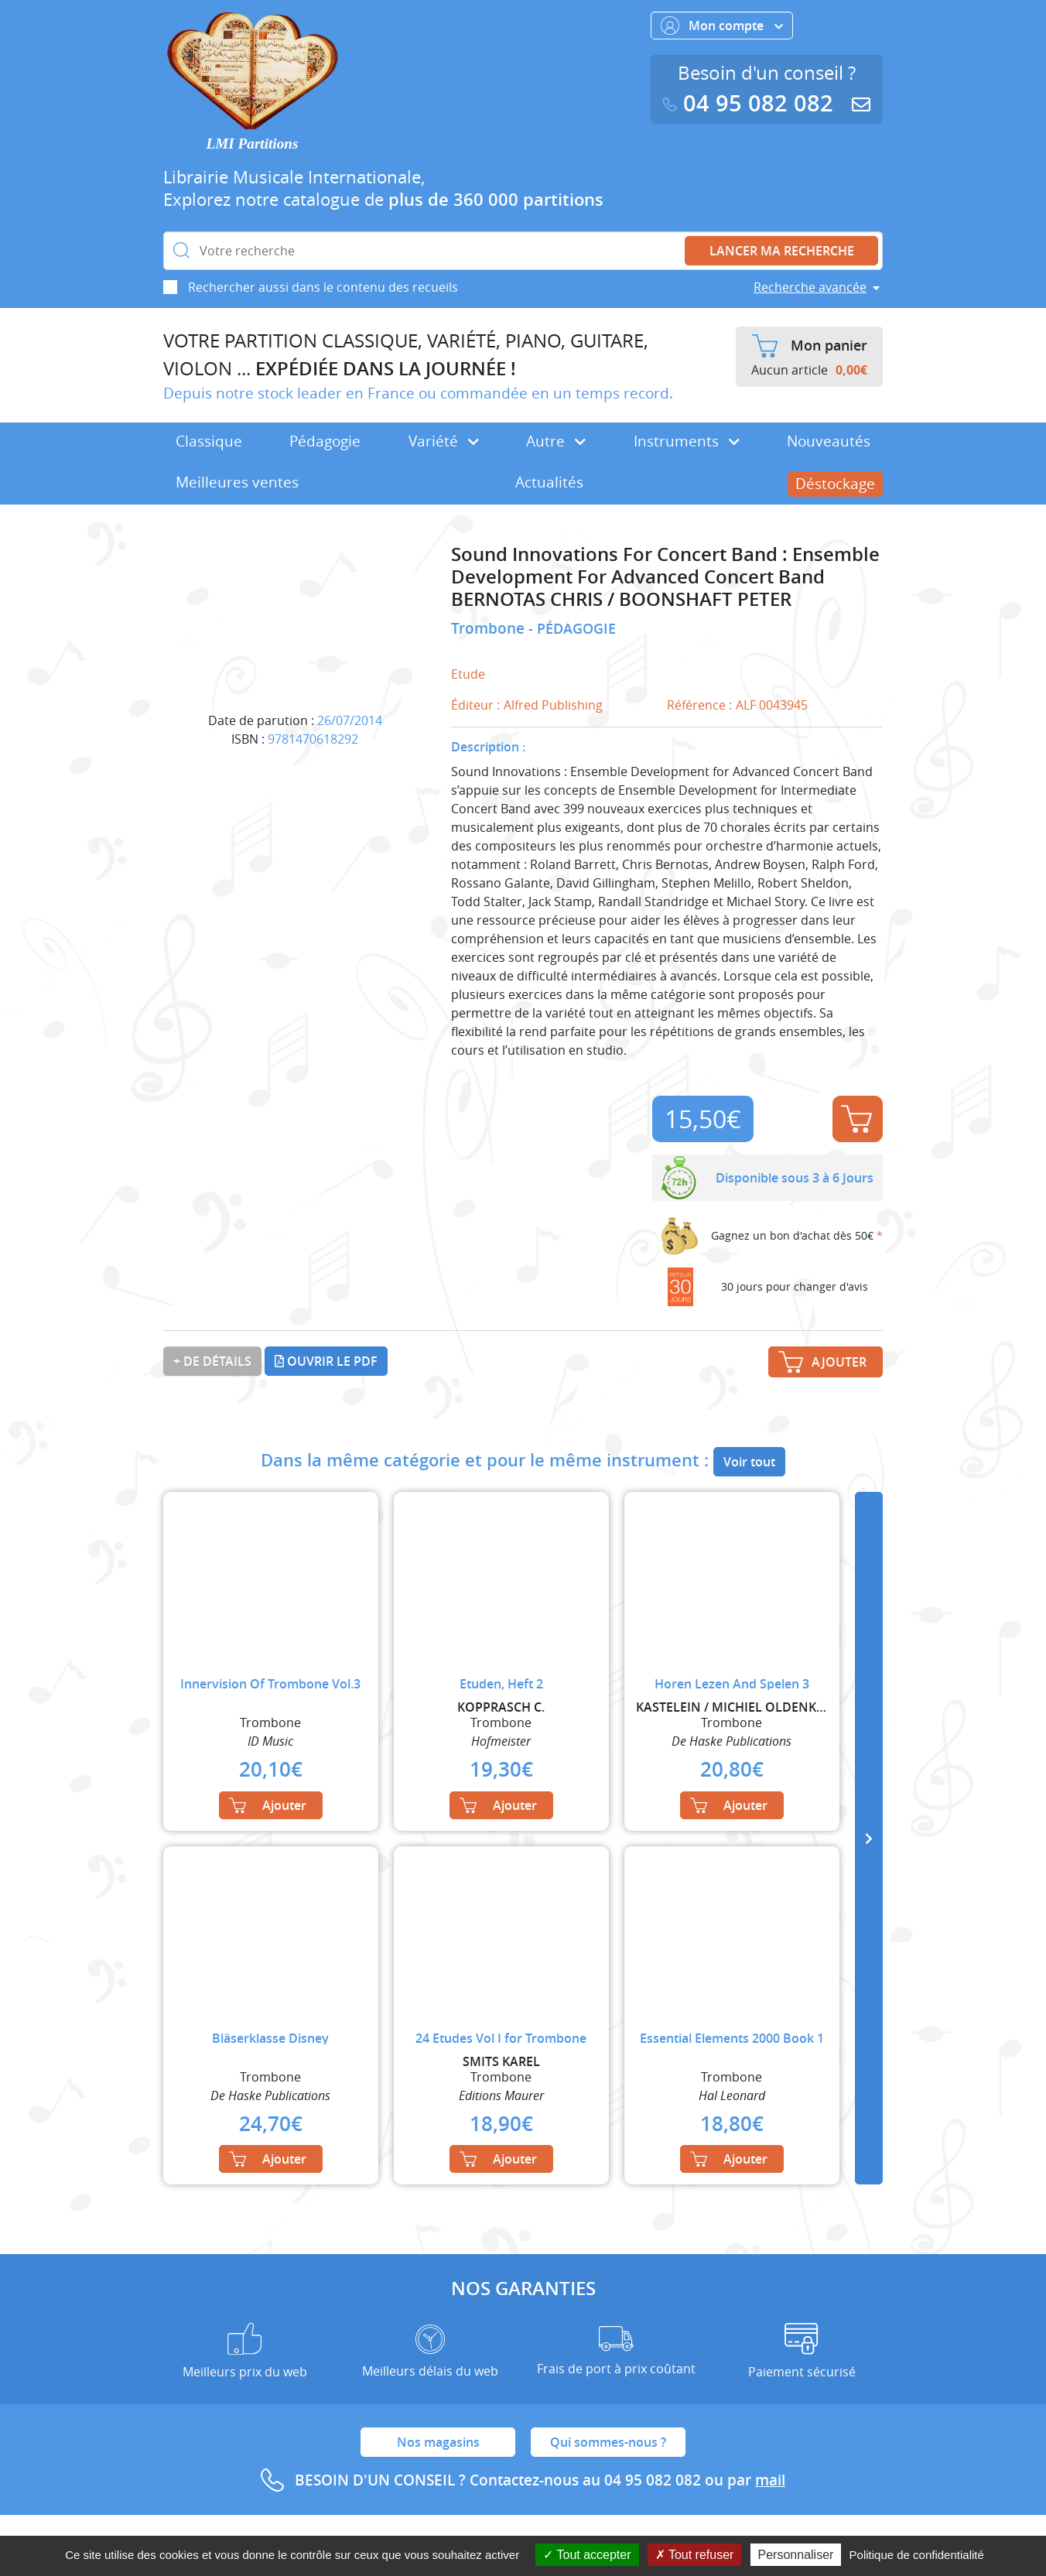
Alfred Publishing (553, 704)
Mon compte (722, 25)
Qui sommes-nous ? (608, 2442)
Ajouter (856, 1119)
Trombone (489, 628)
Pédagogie (325, 441)
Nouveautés (828, 441)
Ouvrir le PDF (326, 1361)
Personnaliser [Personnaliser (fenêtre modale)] (796, 2554)
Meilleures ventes (237, 482)
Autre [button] (556, 441)
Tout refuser (694, 2554)
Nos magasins (438, 2442)
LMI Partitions (253, 143)
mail (770, 2480)
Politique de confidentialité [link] (916, 2554)
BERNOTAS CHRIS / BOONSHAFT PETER (621, 599)
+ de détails (212, 1361)
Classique (209, 441)
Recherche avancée (810, 287)
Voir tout (749, 1461)
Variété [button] (443, 441)
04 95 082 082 (751, 103)
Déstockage (835, 484)
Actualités (549, 482)
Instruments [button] (687, 441)
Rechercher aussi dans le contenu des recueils (323, 287)
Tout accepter (587, 2554)
